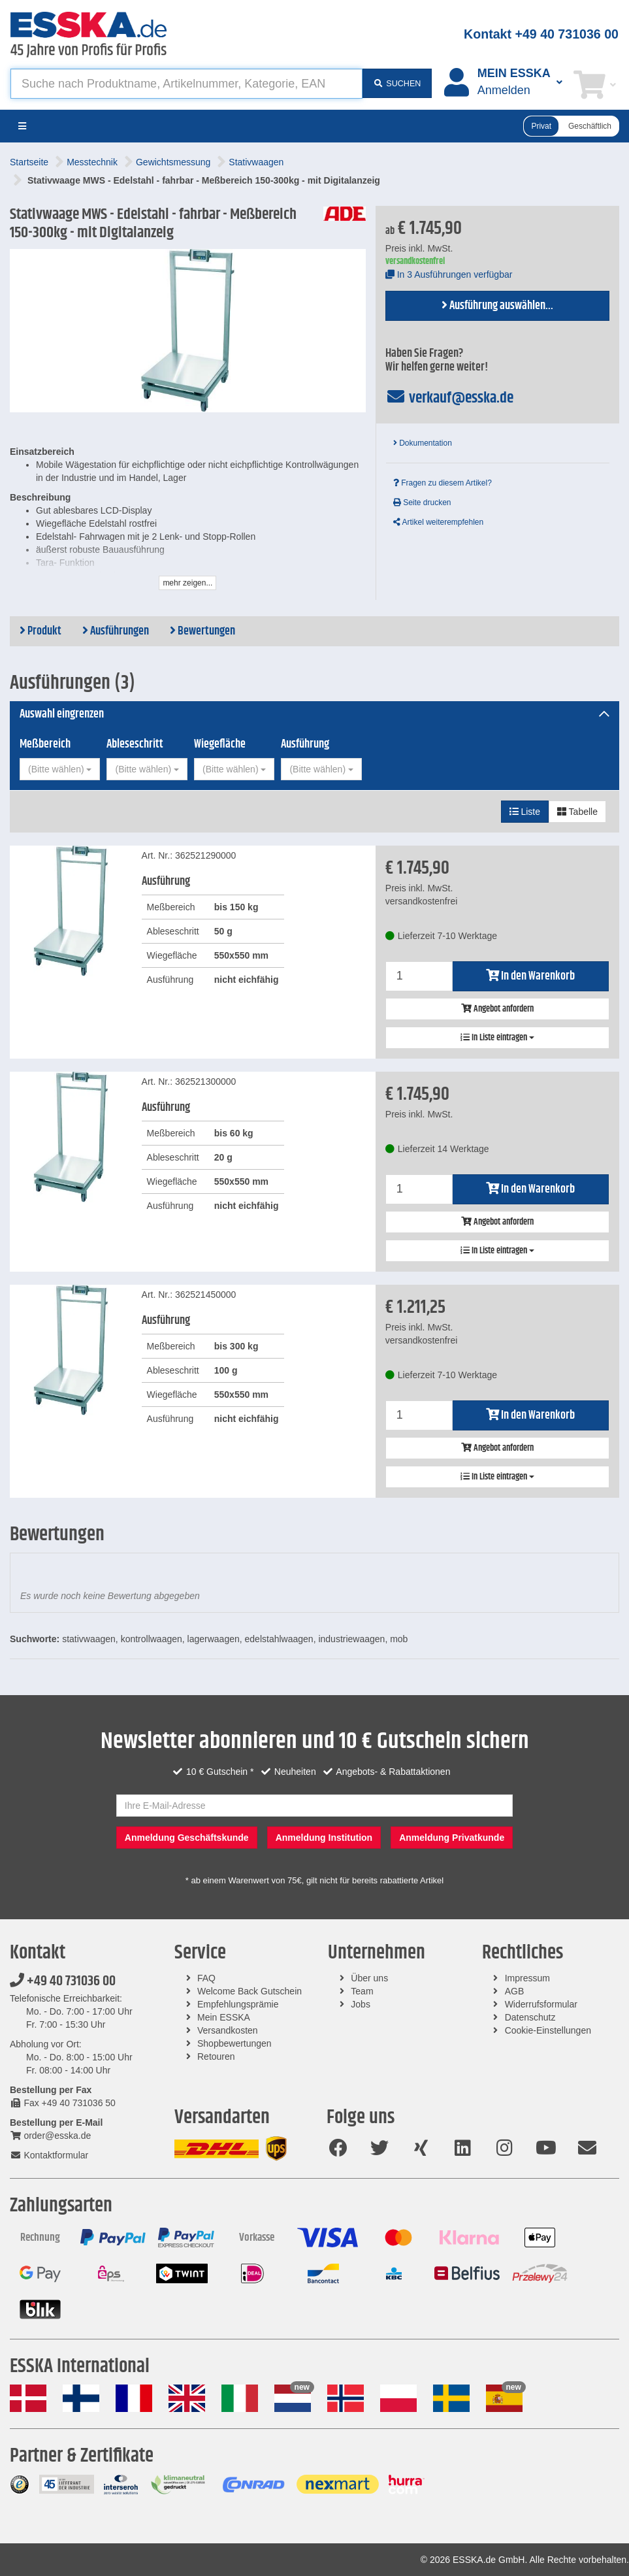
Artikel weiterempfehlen (438, 522)
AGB (514, 1991)
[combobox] (60, 769)
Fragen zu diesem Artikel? (442, 482)
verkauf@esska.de (449, 398)
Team (362, 1991)
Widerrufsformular (541, 2004)
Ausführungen (115, 631)
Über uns (369, 1978)
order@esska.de (50, 2135)
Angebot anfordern (497, 1009)
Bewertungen (202, 631)
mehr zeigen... (187, 582)
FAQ (206, 1978)
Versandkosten (227, 2030)
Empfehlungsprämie (238, 2004)
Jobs (360, 2004)
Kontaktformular (49, 2155)
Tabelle (577, 811)
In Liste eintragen (497, 1038)
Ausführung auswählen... (497, 306)
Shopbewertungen (234, 2043)
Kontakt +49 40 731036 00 (541, 34)
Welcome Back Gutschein (249, 1991)
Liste (524, 811)
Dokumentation (422, 443)
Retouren (216, 2056)
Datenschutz (530, 2017)
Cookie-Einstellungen (548, 2030)
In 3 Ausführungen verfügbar (449, 274)
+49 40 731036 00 (63, 1981)
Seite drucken (422, 502)
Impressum (527, 1978)
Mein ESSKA (223, 2017)
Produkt (40, 631)
